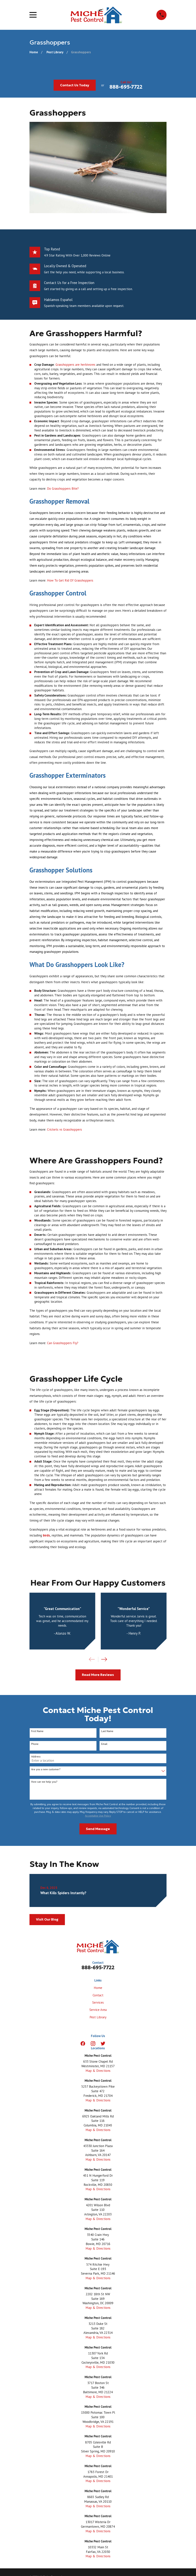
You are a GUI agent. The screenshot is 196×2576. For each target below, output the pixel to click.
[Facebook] (83, 2043)
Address (36, 1756)
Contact (98, 1995)
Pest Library (98, 2017)
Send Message (98, 1829)
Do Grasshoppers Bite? (63, 488)
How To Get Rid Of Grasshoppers (70, 580)
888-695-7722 (125, 87)
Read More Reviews (98, 1675)
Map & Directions (98, 2071)
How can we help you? (44, 1781)
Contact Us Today (74, 85)
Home (98, 1988)
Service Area (98, 2010)
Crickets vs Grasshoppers (64, 1129)
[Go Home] (33, 52)
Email (104, 1744)
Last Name (107, 1731)
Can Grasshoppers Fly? (62, 1343)
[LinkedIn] (113, 2043)
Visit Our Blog (47, 1919)
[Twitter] (103, 2043)
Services (98, 2002)
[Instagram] (93, 2043)
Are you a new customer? (45, 1769)
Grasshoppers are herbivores (75, 364)
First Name (37, 1731)
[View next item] (104, 1659)
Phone (34, 1744)
